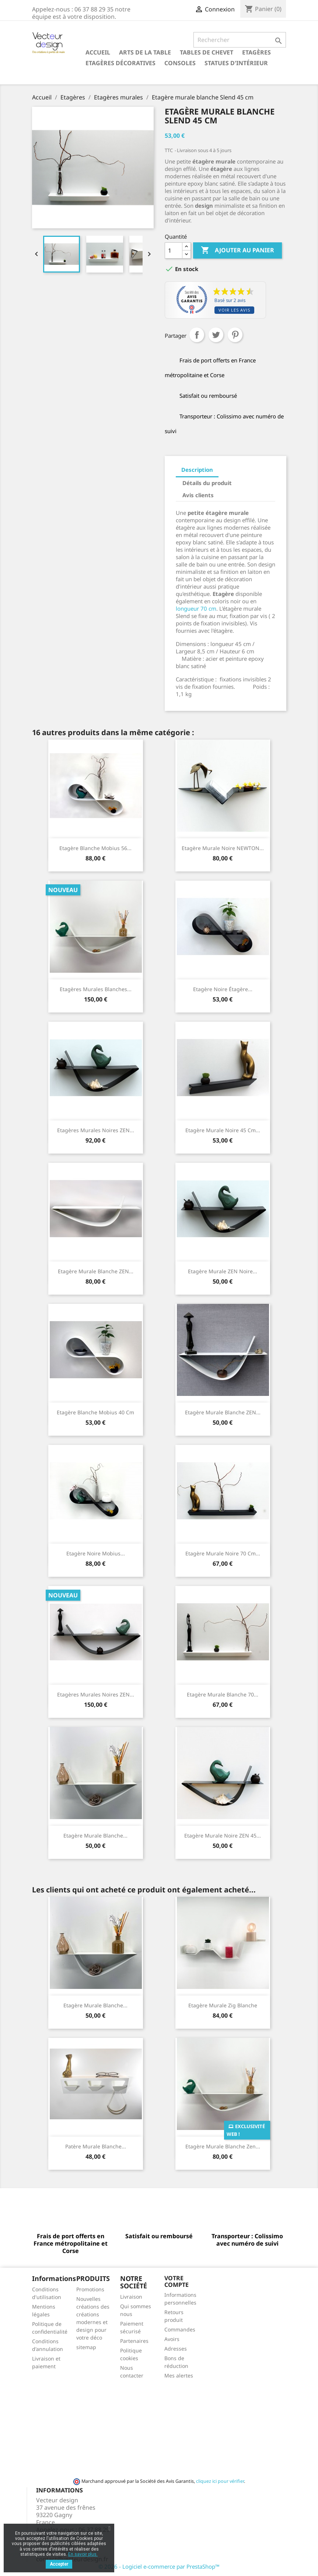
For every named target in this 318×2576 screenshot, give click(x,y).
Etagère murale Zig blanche (222, 2005)
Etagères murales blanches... (96, 989)
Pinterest (235, 334)
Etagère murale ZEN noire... (222, 1271)
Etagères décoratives (120, 63)
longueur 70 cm (196, 608)
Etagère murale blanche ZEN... (95, 1271)
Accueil (97, 52)
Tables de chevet (206, 52)
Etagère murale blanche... (95, 1835)
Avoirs (171, 2338)
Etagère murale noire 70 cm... (222, 1553)
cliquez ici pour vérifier (220, 2481)
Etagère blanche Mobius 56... (95, 848)
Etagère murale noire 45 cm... (222, 1130)
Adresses (175, 2348)
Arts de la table (145, 52)
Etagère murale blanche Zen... (222, 2146)
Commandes (179, 2329)
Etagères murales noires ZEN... (95, 1130)
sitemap (86, 2347)
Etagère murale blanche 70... (222, 1694)
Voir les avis (234, 310)
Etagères (256, 52)
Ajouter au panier (237, 250)
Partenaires (134, 2340)
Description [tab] (197, 469)
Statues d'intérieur (236, 63)
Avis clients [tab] (198, 495)
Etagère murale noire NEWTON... (223, 848)
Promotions (90, 2289)
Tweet (216, 334)
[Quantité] (173, 250)
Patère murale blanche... (95, 2146)
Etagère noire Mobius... (95, 1553)
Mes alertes (178, 2375)
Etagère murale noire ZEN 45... (222, 1835)
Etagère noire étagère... (222, 989)
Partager (196, 334)
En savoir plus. (83, 2554)
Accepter (59, 2564)
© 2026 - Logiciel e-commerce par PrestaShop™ (159, 2566)
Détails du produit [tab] (207, 483)
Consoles (180, 63)
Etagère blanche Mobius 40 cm (95, 1412)
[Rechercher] (239, 40)
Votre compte (176, 2281)
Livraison (131, 2296)
